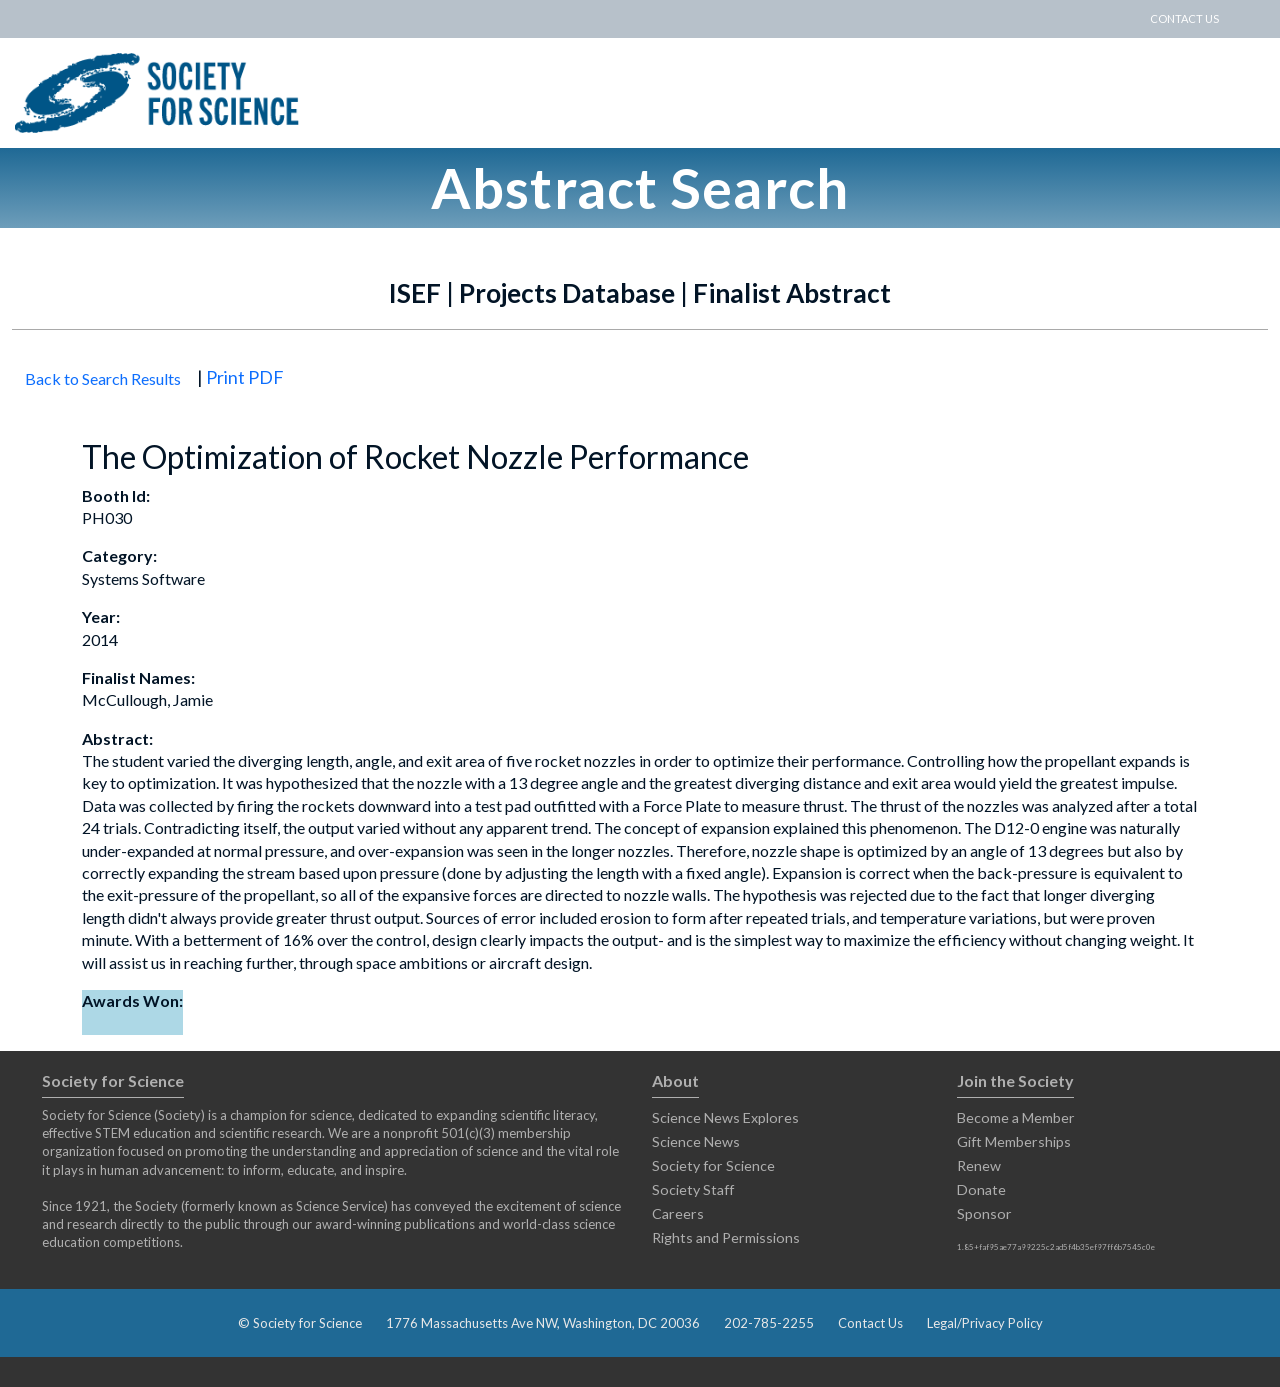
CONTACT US (1184, 18)
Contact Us (870, 1323)
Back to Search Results (103, 378)
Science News (696, 1141)
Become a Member (1016, 1117)
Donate (981, 1189)
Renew (979, 1165)
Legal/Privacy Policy (985, 1323)
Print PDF (245, 377)
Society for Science (713, 1165)
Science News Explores (725, 1117)
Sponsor (984, 1213)
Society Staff (693, 1189)
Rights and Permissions (726, 1237)
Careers (678, 1213)
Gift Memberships (1014, 1141)
